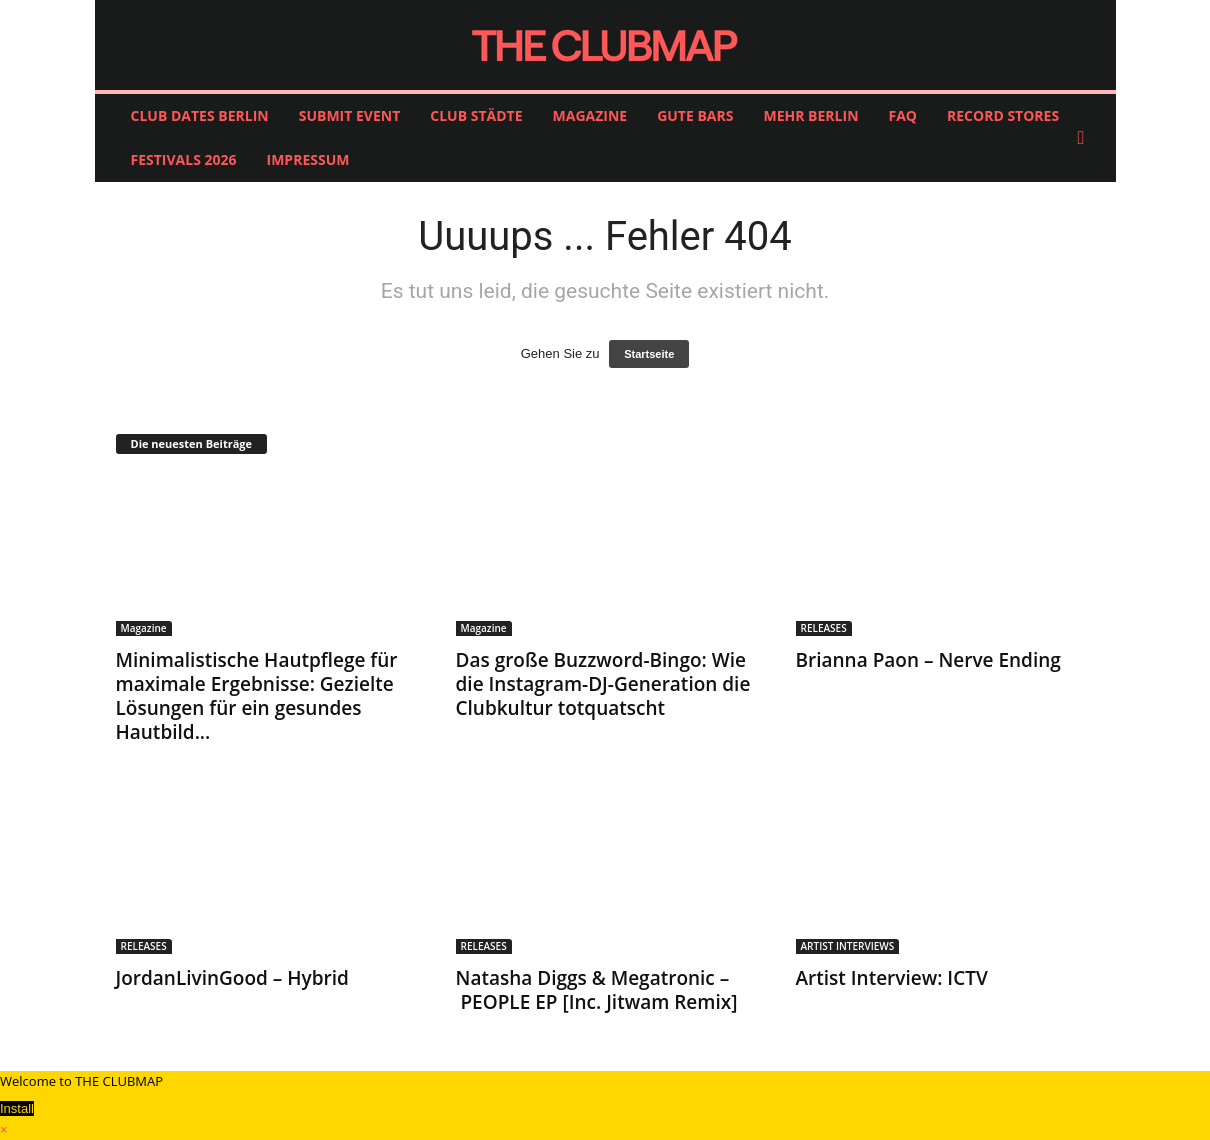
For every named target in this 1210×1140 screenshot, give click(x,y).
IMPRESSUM (308, 159)
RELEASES (824, 628)
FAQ (903, 115)
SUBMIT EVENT (350, 115)
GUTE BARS (695, 115)
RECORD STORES (1003, 115)
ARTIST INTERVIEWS (848, 946)
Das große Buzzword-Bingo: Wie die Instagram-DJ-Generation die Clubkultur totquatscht (603, 684)
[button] (1086, 138)
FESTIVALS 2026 (184, 159)
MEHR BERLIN (810, 115)
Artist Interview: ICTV (892, 978)
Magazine (144, 628)
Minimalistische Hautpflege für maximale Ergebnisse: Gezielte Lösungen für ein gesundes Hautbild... (257, 696)
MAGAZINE (590, 115)
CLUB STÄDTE (476, 115)
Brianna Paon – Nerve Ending (928, 660)
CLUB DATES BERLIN (200, 115)
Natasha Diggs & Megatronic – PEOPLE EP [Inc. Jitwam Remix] (597, 990)
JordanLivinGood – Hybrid (232, 978)
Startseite (649, 354)
